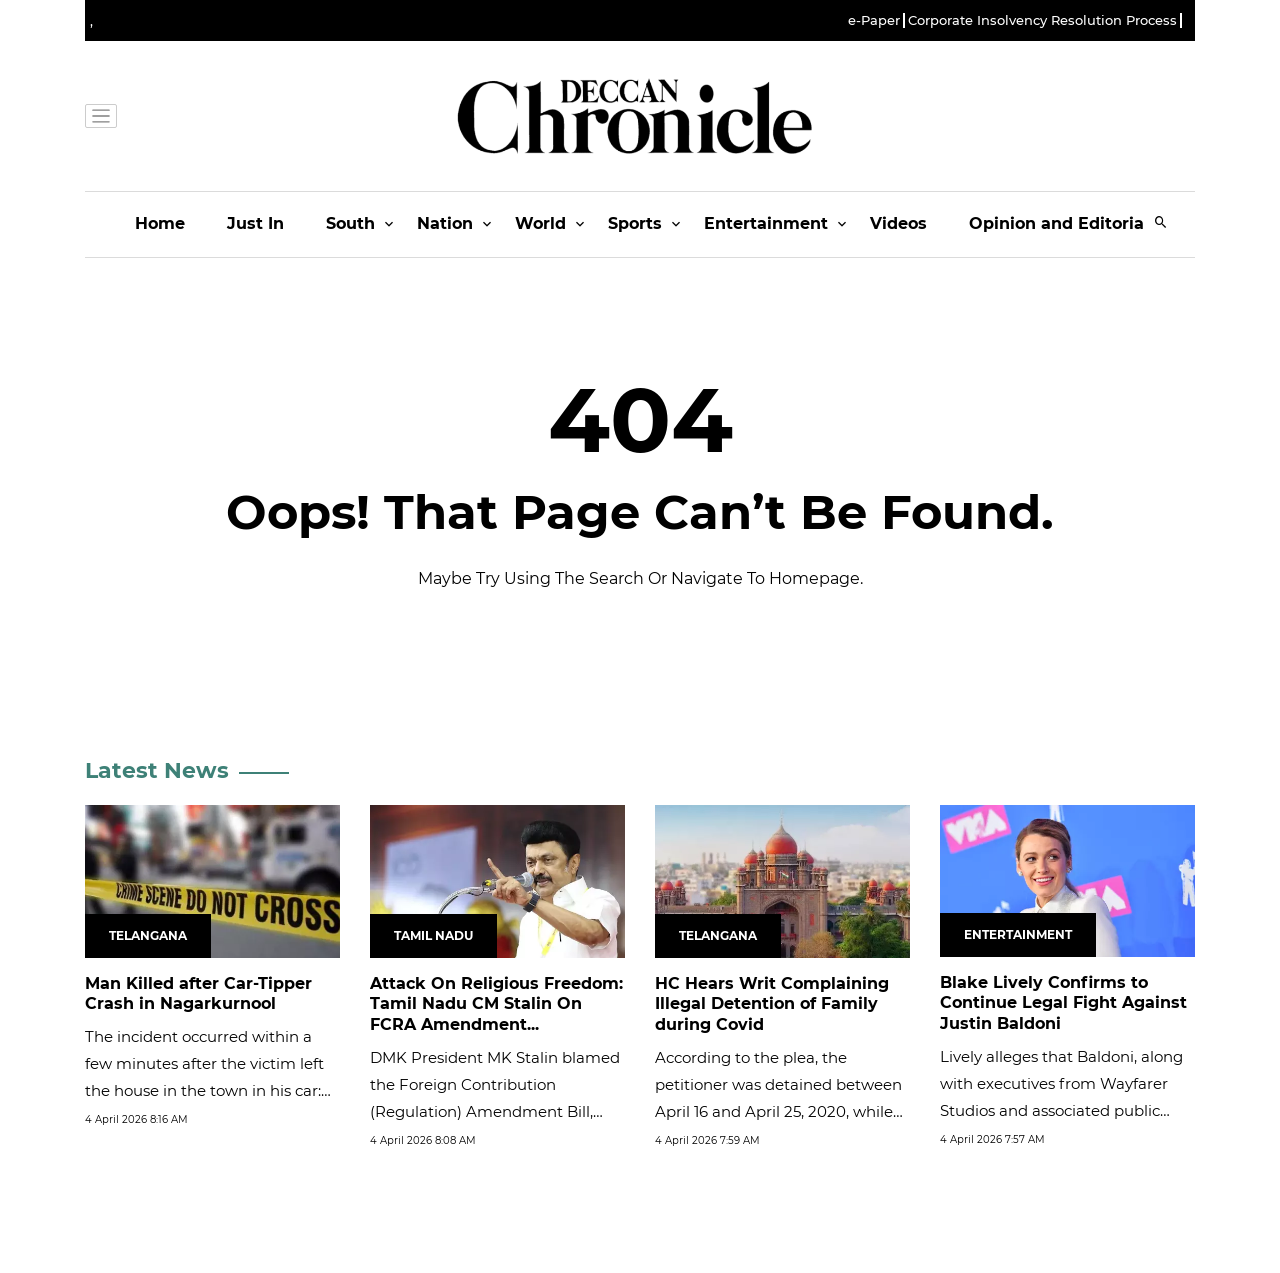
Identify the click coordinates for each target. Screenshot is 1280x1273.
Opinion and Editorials (1063, 223)
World (540, 223)
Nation (445, 223)
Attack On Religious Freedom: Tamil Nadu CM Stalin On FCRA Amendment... (496, 1004)
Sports (635, 223)
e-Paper (874, 20)
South (350, 223)
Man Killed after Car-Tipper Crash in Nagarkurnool (198, 994)
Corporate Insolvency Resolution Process (1042, 20)
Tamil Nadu (433, 935)
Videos (898, 223)
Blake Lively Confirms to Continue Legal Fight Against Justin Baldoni (1063, 1003)
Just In (255, 223)
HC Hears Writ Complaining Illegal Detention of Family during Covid (772, 1004)
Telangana (148, 935)
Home (160, 223)
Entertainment (766, 223)
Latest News (157, 770)
